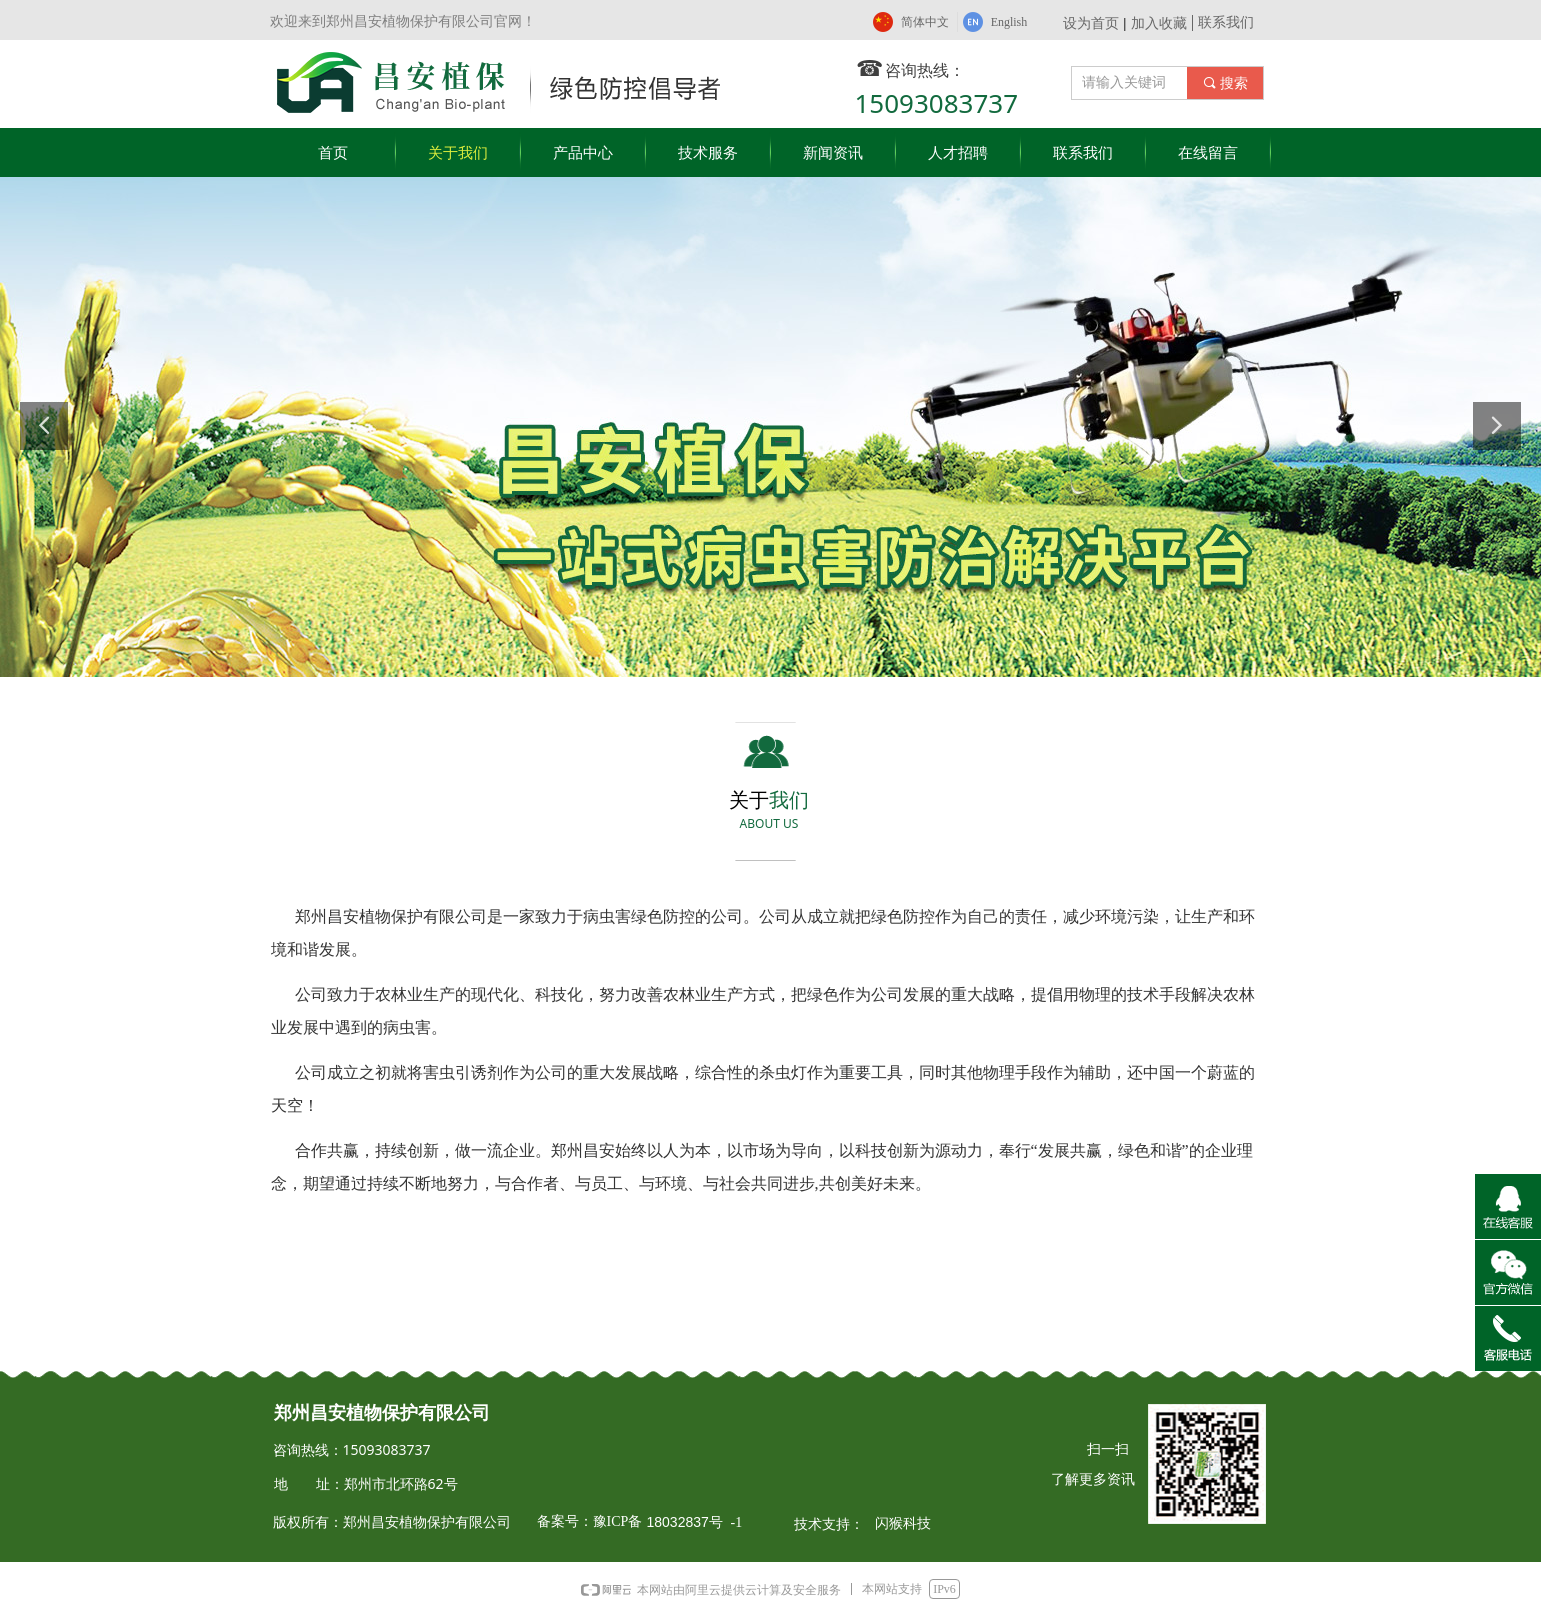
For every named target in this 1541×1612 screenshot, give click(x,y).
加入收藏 (1159, 22)
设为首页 (1091, 22)
